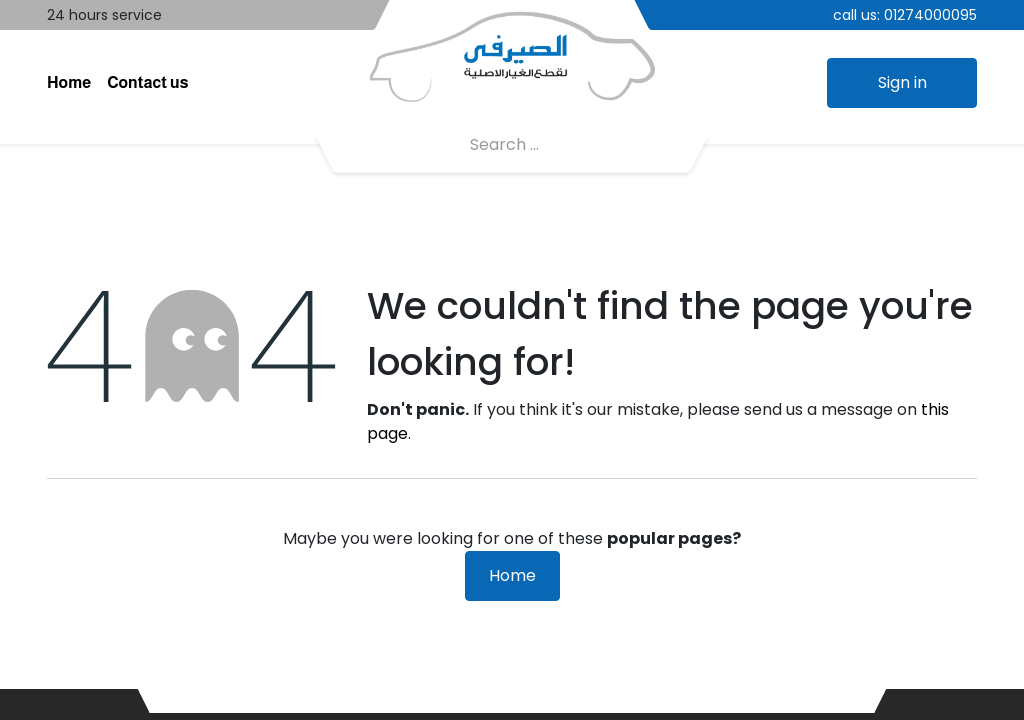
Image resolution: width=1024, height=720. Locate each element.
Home (512, 575)
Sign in (902, 82)
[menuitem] (69, 83)
